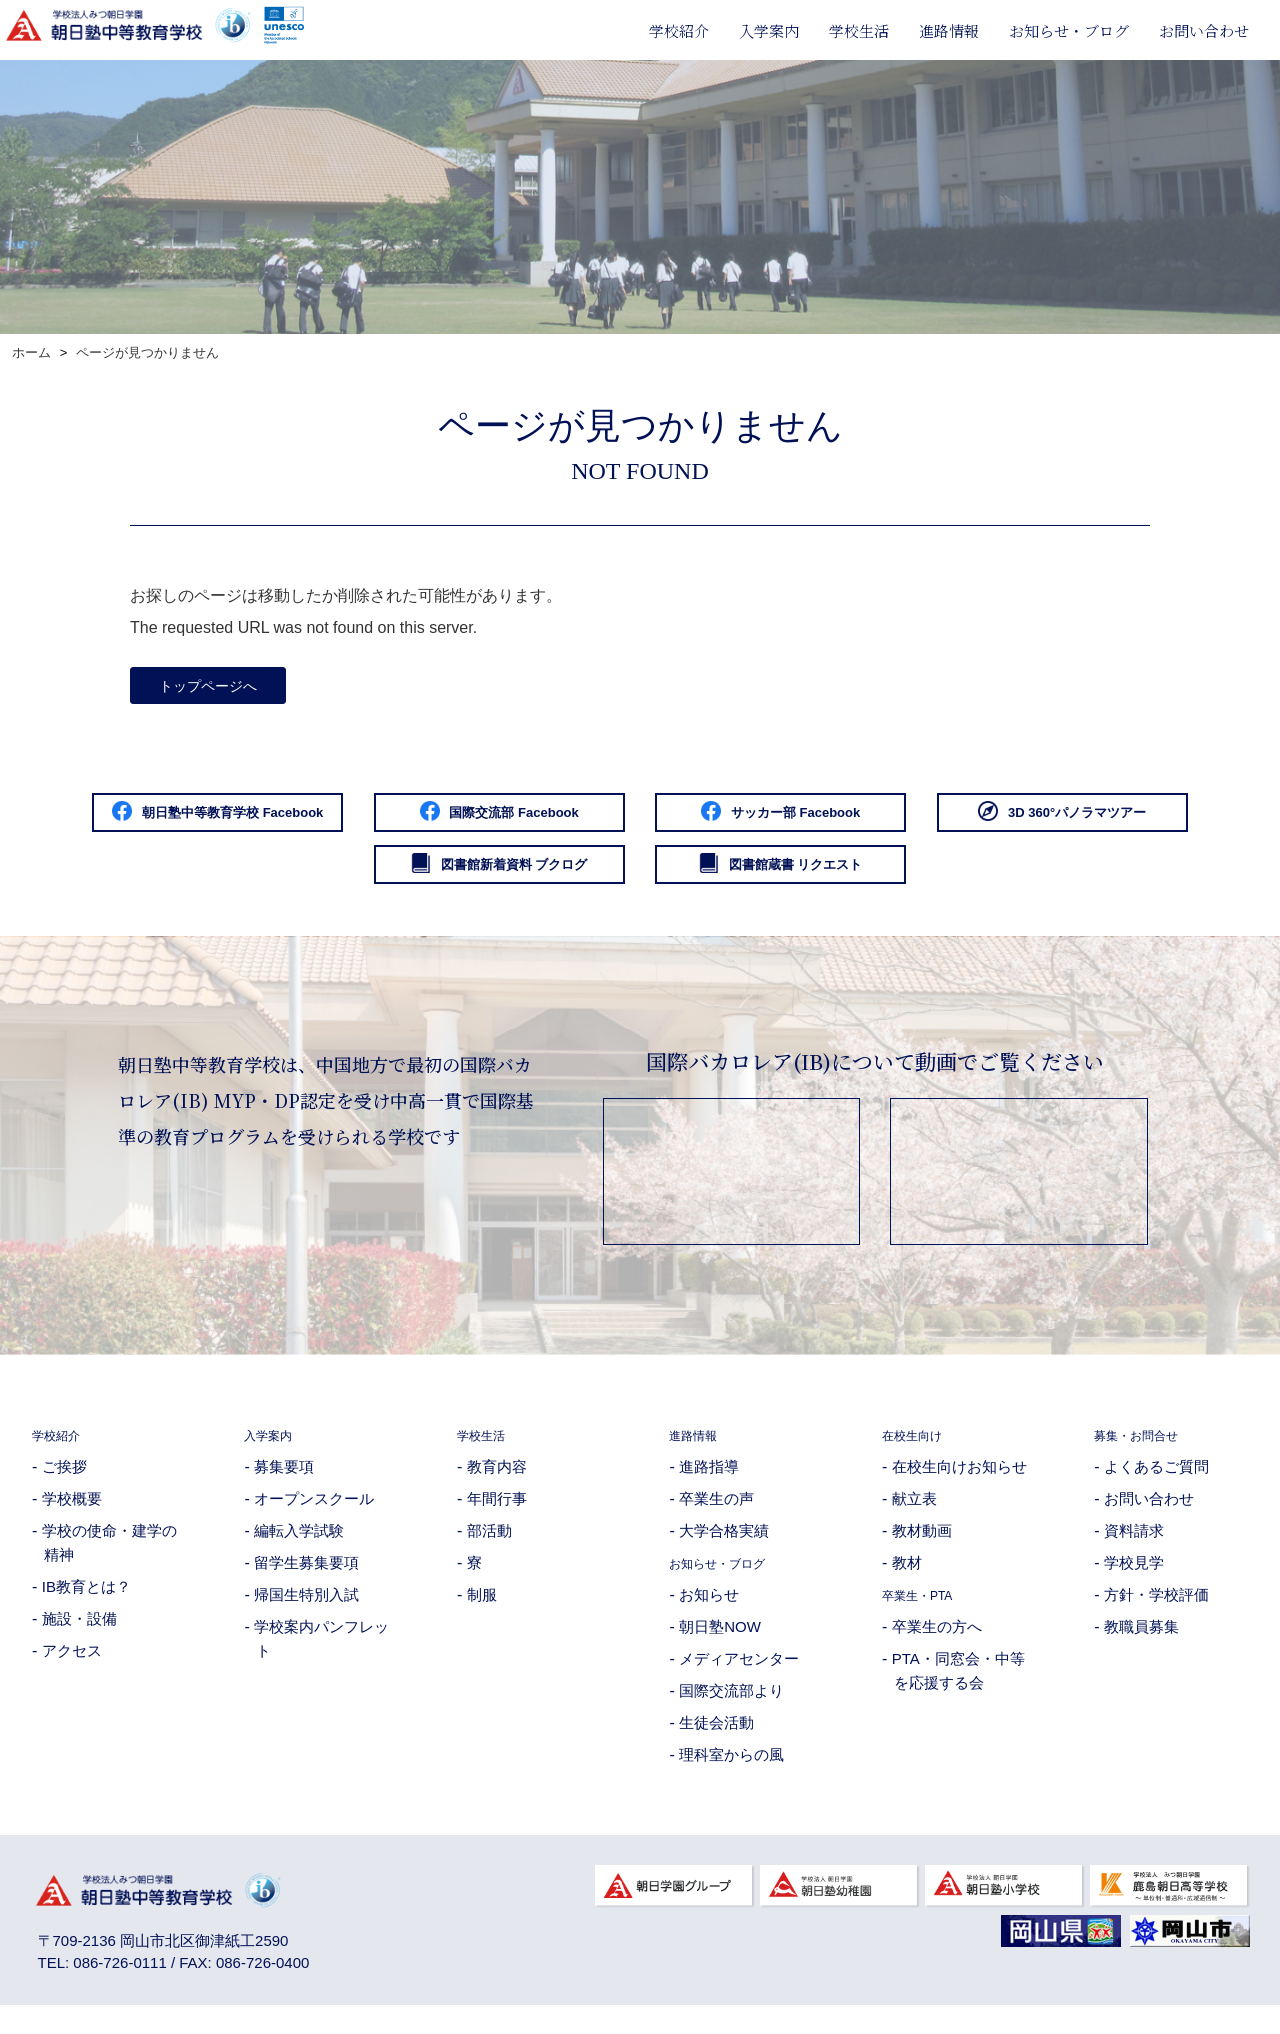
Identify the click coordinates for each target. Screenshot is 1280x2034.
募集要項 (284, 1485)
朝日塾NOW (720, 1645)
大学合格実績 (724, 1549)
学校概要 (72, 1517)
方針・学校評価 (1156, 1613)
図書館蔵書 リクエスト (1005, 880)
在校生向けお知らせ (959, 1485)
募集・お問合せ (1146, 1453)
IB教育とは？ (86, 1605)
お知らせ (709, 1613)
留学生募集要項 (306, 1581)
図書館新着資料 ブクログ (640, 880)
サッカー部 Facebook (1006, 822)
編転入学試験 (299, 1549)
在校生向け (919, 1453)
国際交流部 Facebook (640, 822)
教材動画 (922, 1549)
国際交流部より (731, 1709)
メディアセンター (739, 1677)
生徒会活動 (716, 1741)
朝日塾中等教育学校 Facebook (275, 822)
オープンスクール (314, 1517)
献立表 (914, 1517)
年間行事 (497, 1517)
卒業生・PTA (926, 1613)
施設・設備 (79, 1637)
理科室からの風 (731, 1773)
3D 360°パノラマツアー (274, 880)
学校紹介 (679, 30)
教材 (907, 1581)
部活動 (489, 1549)
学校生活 (859, 30)
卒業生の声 (716, 1517)
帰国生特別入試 (306, 1613)
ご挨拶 (64, 1485)
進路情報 (949, 30)
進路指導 (709, 1485)
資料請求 (1134, 1549)
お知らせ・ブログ (1069, 30)
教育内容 (497, 1485)
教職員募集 (1141, 1645)
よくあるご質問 (1156, 1485)
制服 (482, 1613)
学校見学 (1134, 1581)
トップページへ (219, 688)
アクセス (72, 1669)
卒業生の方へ (937, 1645)
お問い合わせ (1204, 30)
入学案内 (769, 30)
